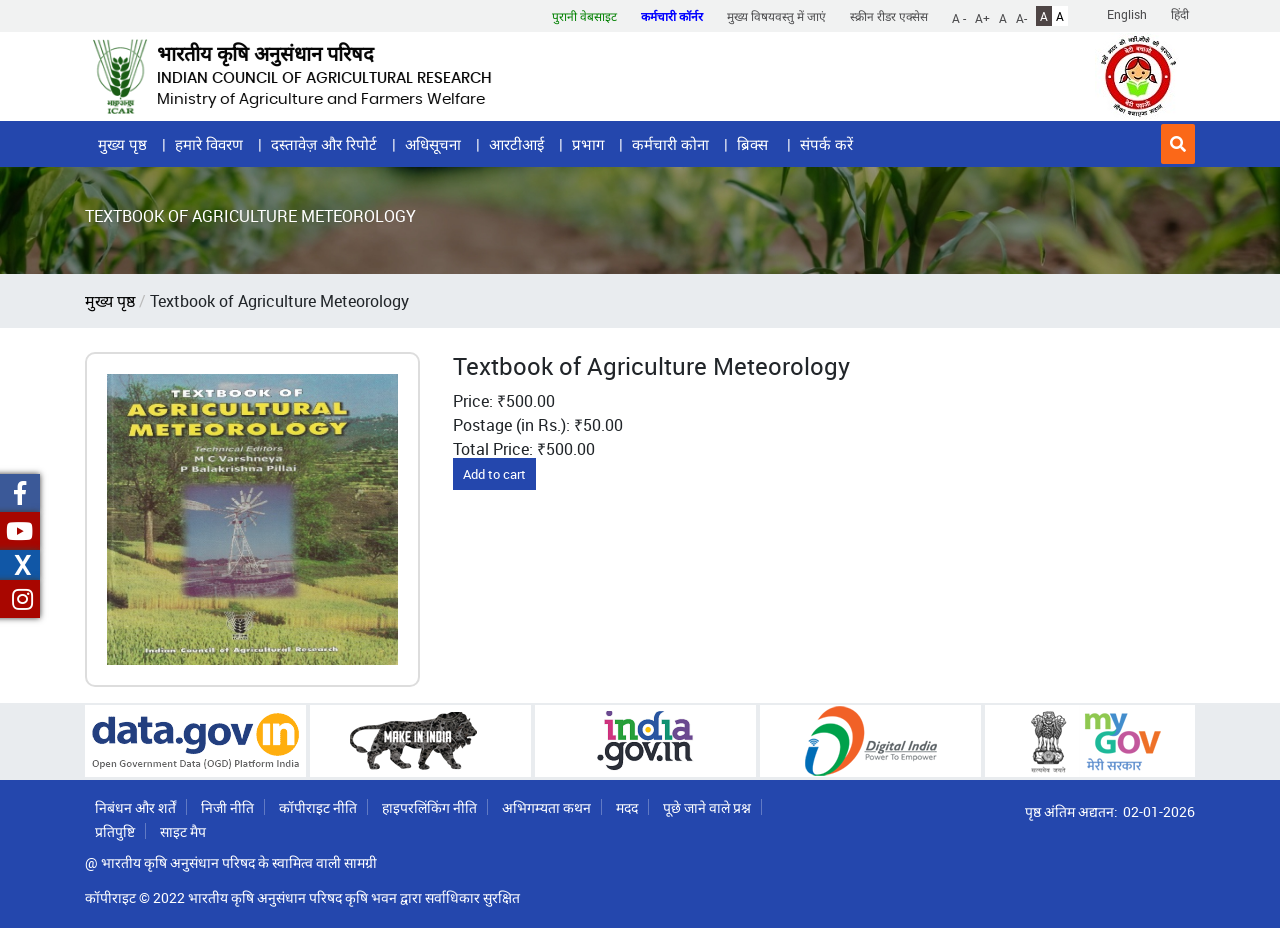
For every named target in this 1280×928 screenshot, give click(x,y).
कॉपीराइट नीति (318, 807)
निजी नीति (227, 807)
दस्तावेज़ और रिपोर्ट (324, 144)
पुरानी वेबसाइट (584, 16)
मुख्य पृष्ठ (122, 144)
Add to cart (494, 474)
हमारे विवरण (209, 144)
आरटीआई (516, 144)
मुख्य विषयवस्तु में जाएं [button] (776, 16)
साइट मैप (183, 831)
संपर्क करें (826, 144)
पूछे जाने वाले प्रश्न (707, 807)
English (1127, 14)
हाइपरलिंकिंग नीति (429, 807)
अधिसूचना (433, 144)
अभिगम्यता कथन (546, 807)
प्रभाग (588, 144)
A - (959, 17)
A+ (982, 17)
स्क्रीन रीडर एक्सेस (889, 16)
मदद (627, 807)
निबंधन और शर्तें (135, 807)
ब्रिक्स (754, 144)
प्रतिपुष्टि (115, 831)
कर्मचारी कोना (670, 144)
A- (1021, 17)
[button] (1178, 144)
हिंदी (1180, 14)
